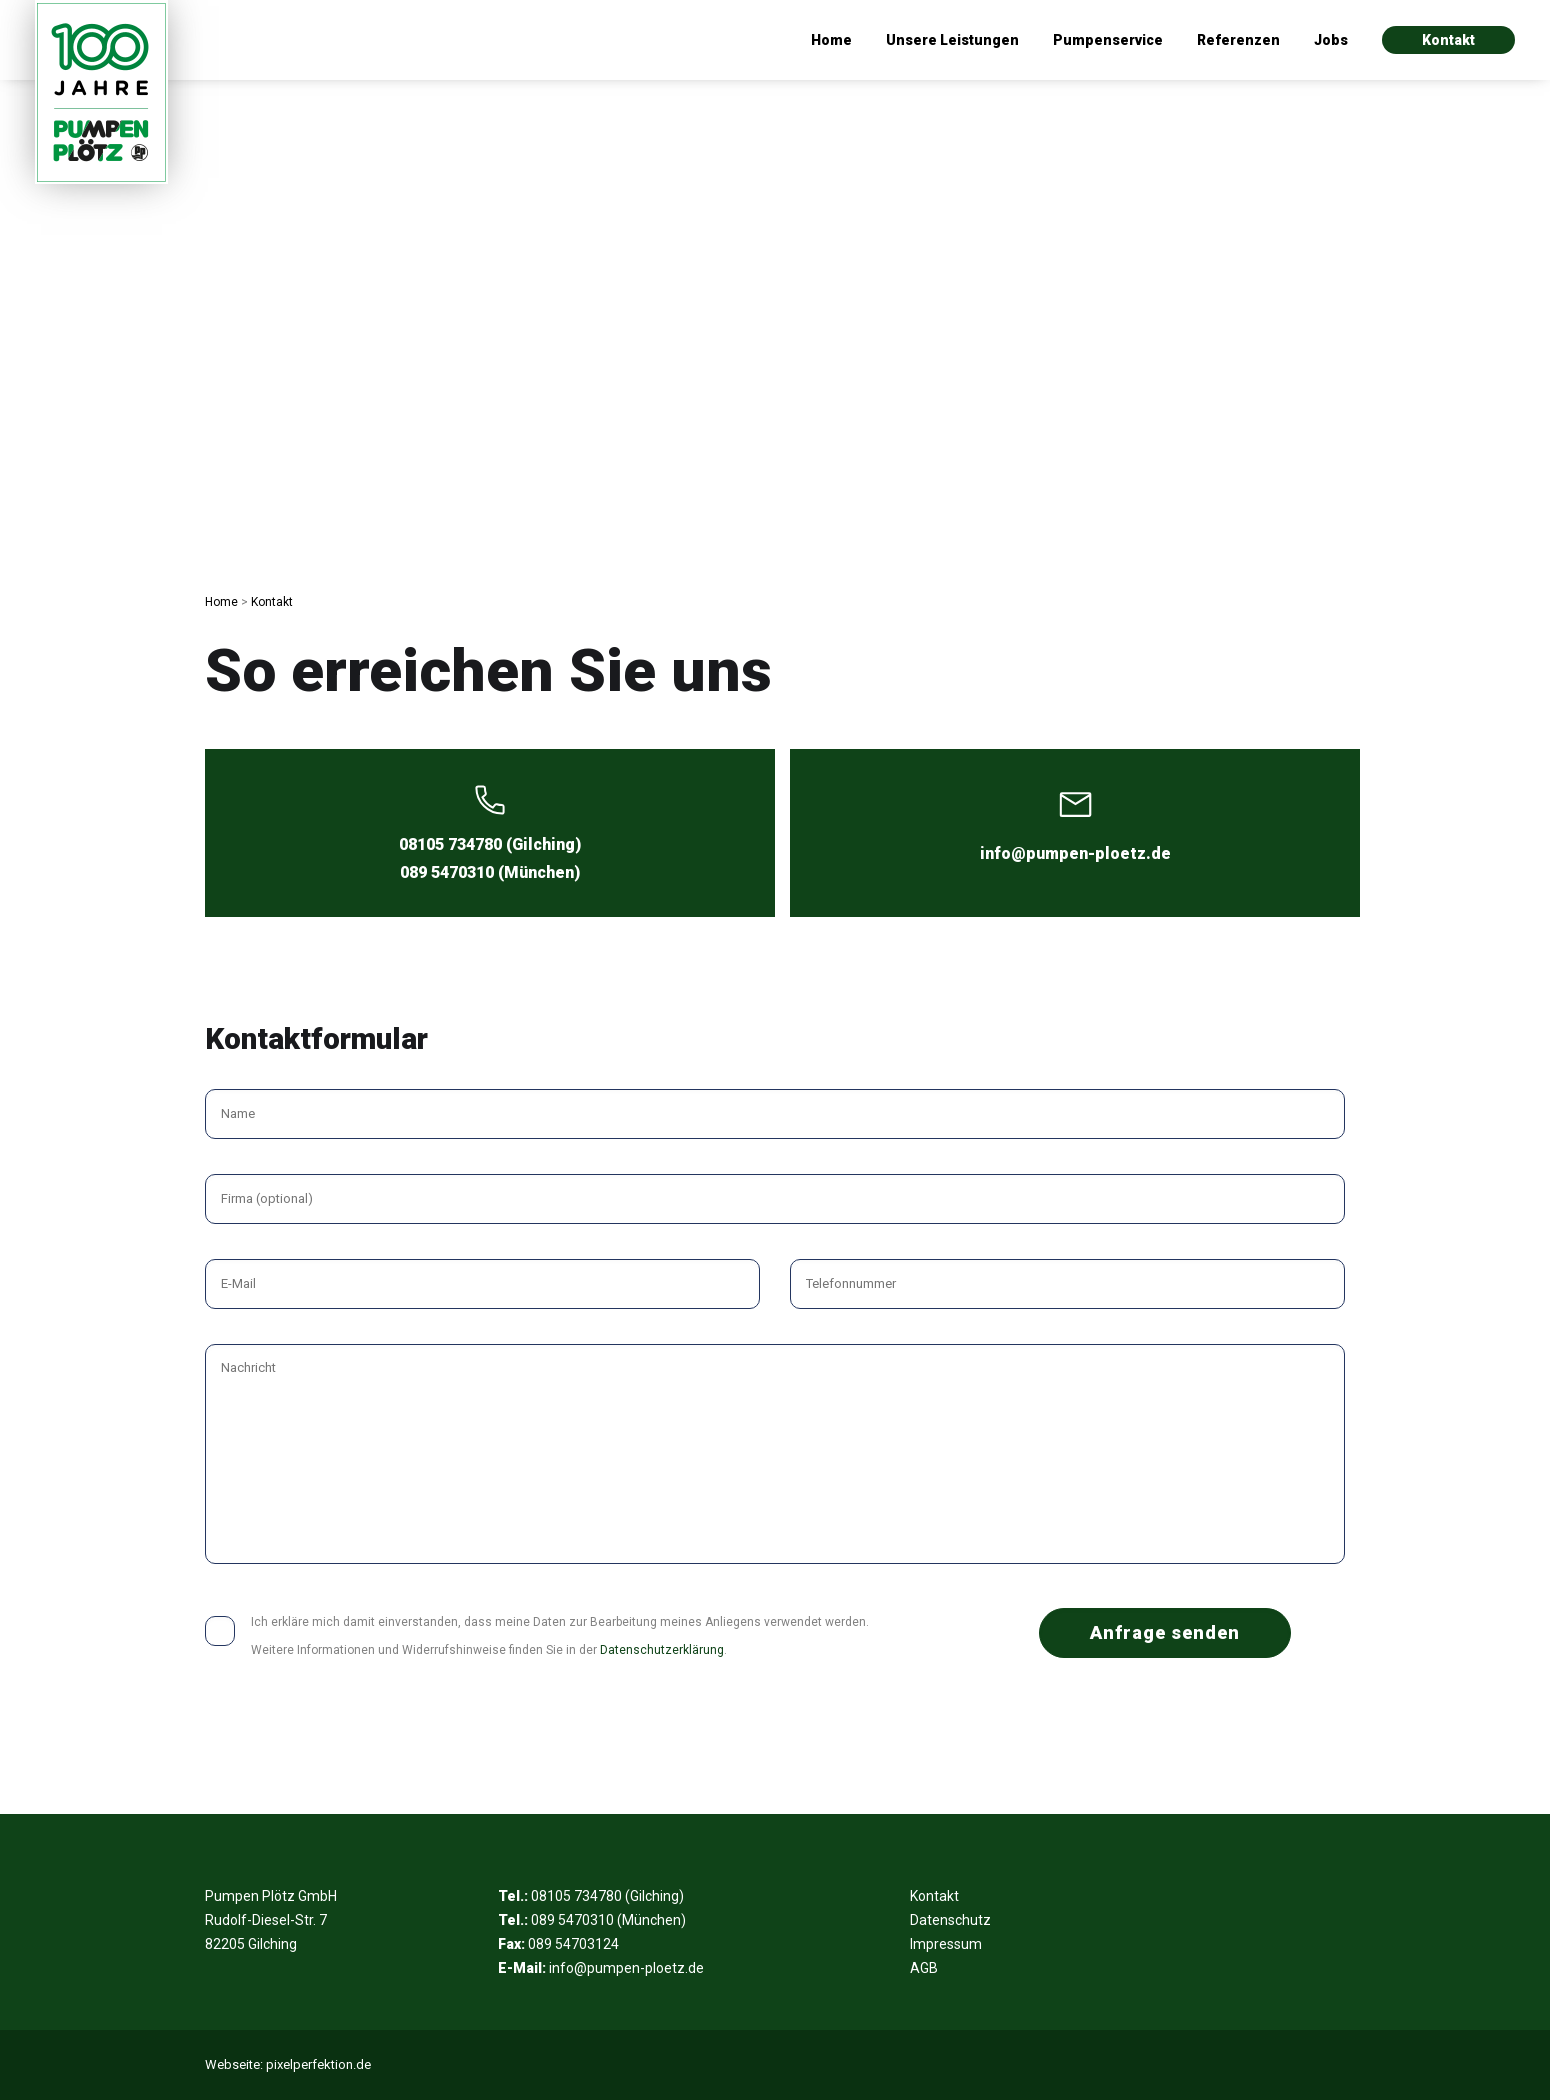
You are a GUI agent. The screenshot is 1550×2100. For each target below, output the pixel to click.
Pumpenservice (1108, 40)
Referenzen (1238, 40)
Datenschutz (950, 1920)
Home (831, 40)
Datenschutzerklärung (662, 1650)
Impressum (946, 1944)
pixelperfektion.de (318, 2064)
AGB (924, 1968)
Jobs (1331, 40)
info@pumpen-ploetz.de (1075, 853)
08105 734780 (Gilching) (490, 844)
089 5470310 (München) (490, 872)
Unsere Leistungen (952, 40)
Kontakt (1448, 40)
